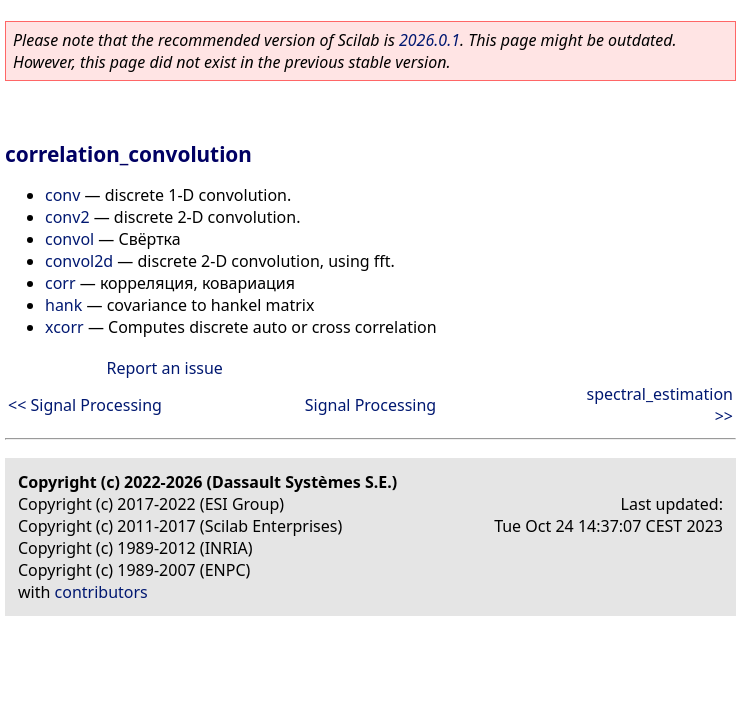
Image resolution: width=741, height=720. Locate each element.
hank (63, 305)
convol (69, 239)
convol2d (79, 261)
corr (60, 283)
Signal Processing (370, 405)
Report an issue (164, 368)
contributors (101, 592)
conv (62, 195)
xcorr (64, 327)
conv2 (67, 217)
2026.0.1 (429, 40)
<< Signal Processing (85, 405)
